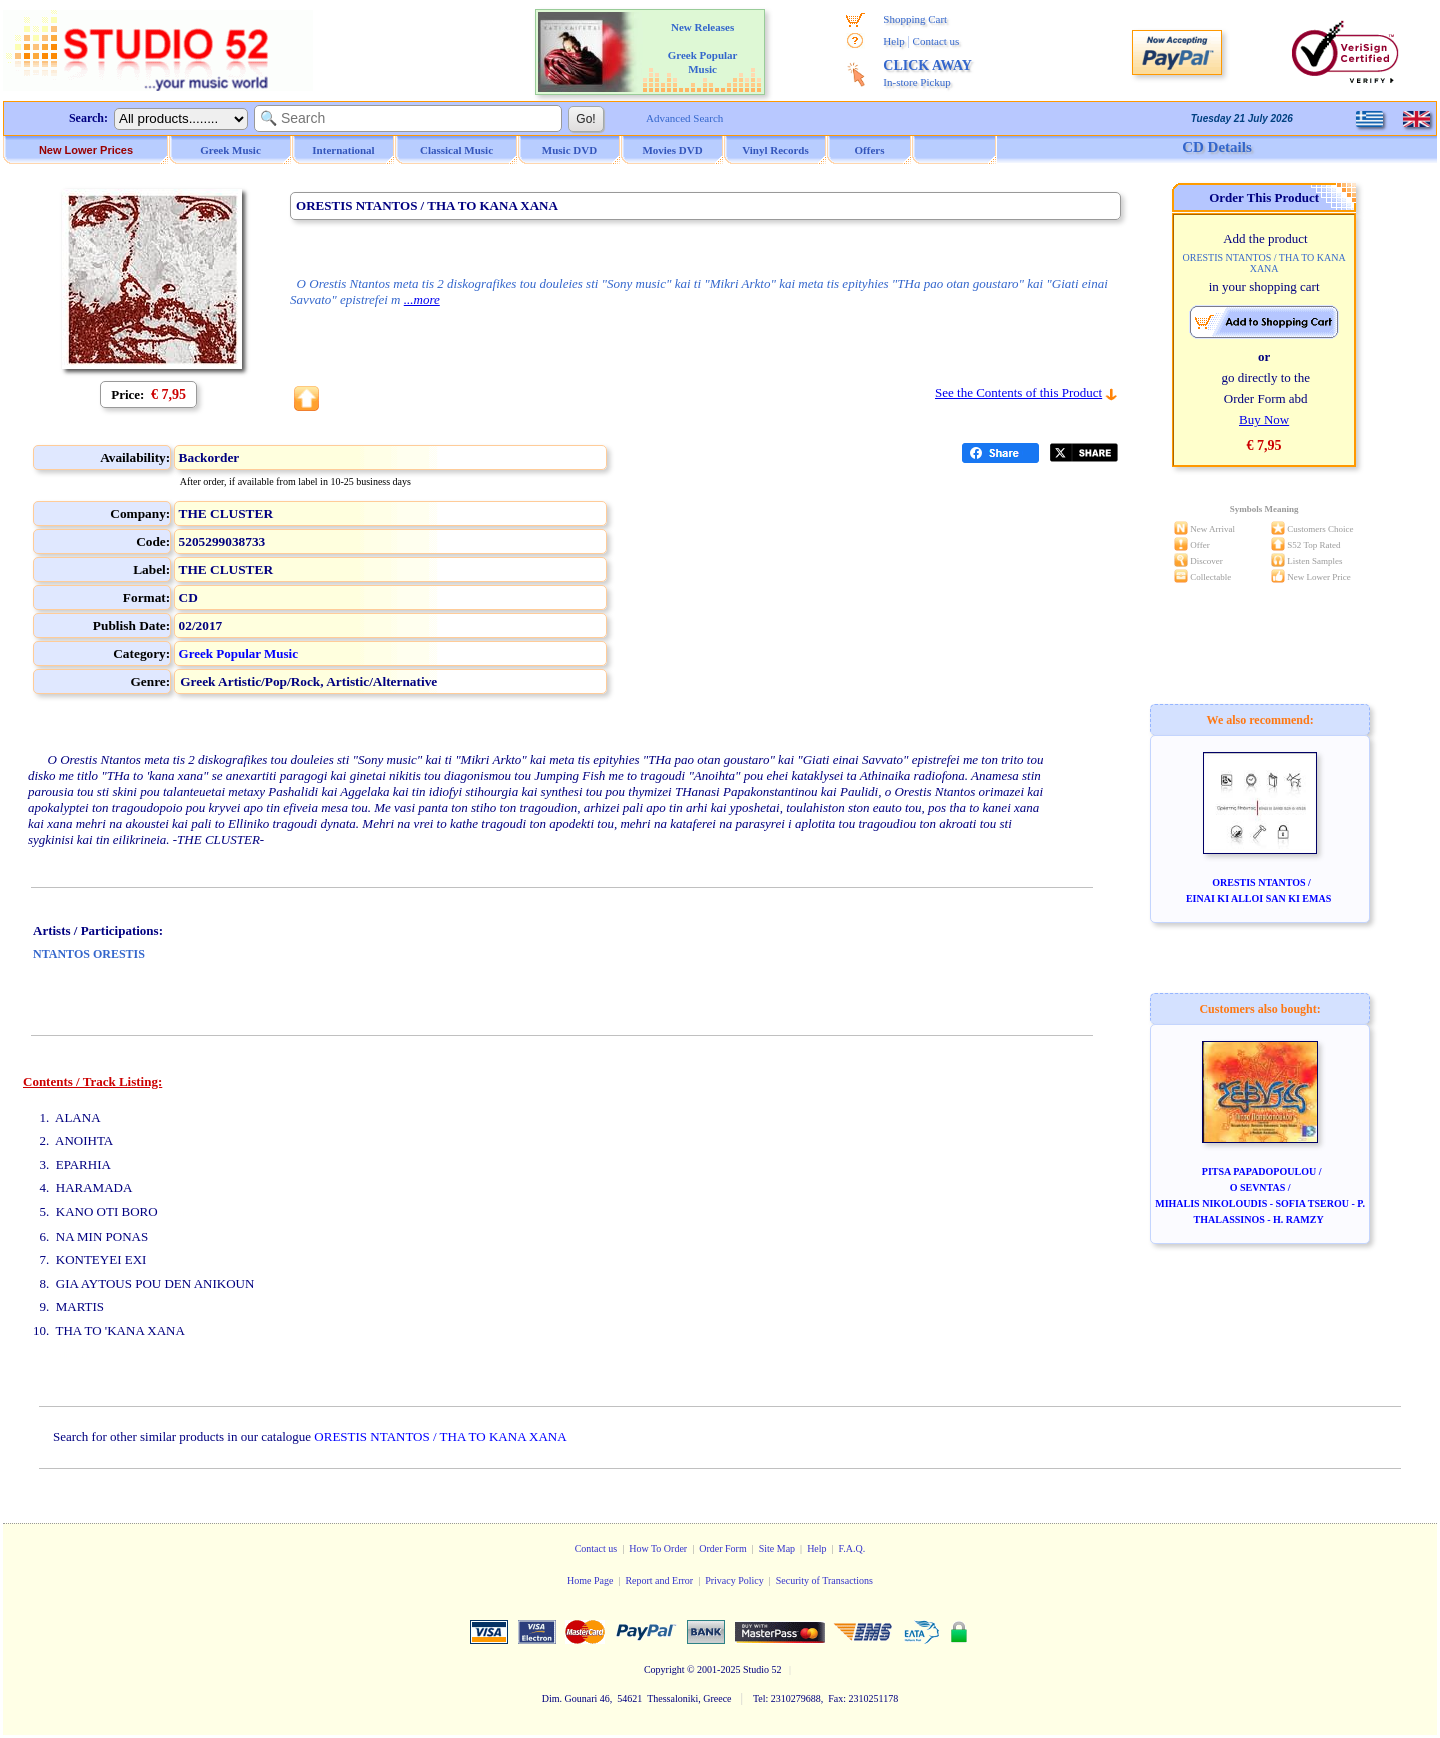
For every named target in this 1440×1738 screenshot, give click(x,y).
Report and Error (659, 1580)
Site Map (777, 1548)
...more (422, 299)
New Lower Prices (86, 150)
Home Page (590, 1580)
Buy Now (1264, 419)
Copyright (664, 1669)
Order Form (723, 1548)
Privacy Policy (734, 1580)
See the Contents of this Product (1018, 392)
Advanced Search (684, 118)
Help (893, 41)
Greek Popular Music (238, 653)
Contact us (936, 41)
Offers (870, 150)
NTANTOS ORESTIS (89, 954)
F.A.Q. (852, 1548)
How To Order (658, 1548)
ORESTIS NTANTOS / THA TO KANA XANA (440, 1436)
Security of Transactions (824, 1580)
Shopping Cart (915, 19)
